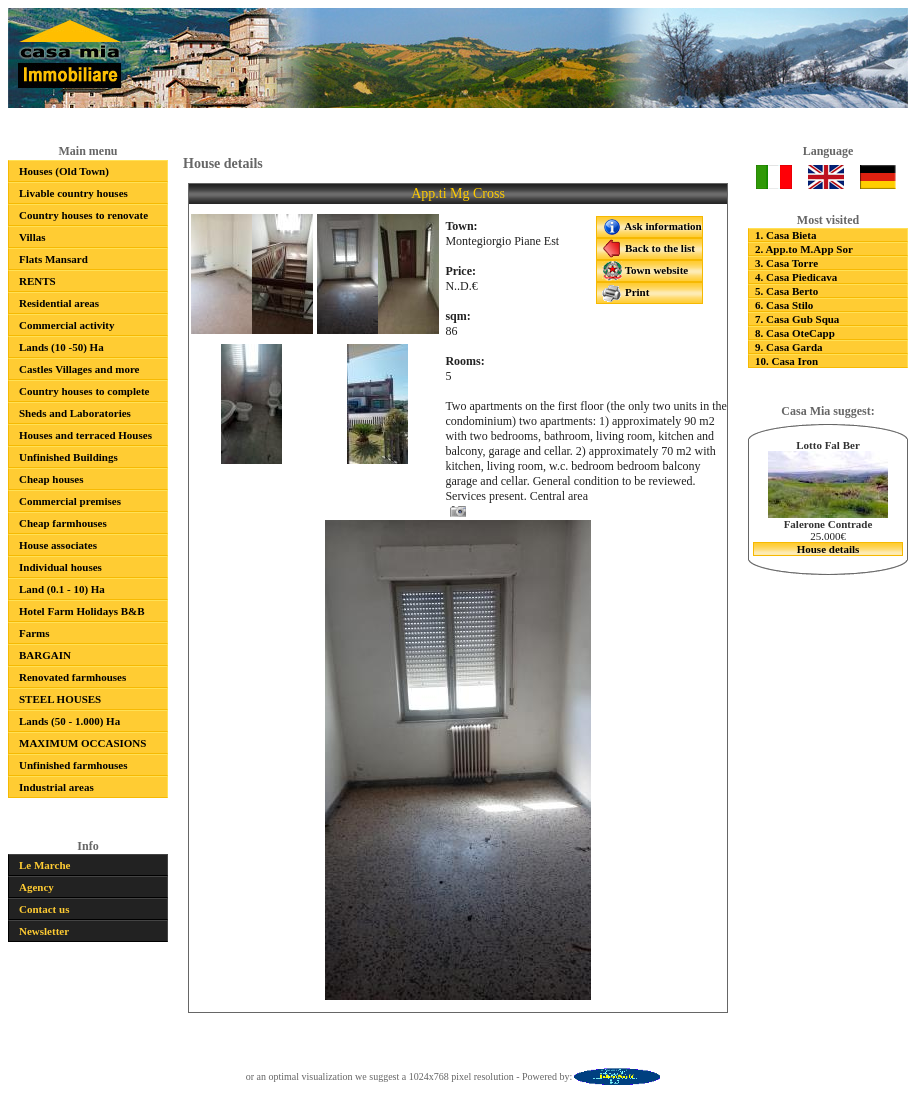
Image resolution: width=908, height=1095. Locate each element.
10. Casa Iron (786, 361)
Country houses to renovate (83, 215)
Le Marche (44, 865)
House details (828, 549)
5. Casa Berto (786, 291)
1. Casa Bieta (785, 235)
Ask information (651, 227)
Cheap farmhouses (63, 523)
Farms (34, 633)
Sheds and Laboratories (75, 413)
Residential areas (59, 303)
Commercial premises (70, 501)
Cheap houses (51, 479)
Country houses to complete (84, 391)
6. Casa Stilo (784, 305)
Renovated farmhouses (72, 677)
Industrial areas (56, 787)
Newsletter (44, 931)
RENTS (37, 281)
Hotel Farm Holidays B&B (82, 611)
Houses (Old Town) (64, 171)
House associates (58, 545)
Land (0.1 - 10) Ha (62, 589)
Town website (645, 271)
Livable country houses (73, 193)
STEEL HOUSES (60, 699)
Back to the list (648, 249)
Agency (36, 887)
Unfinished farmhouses (73, 765)
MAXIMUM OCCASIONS (82, 743)
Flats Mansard (53, 259)
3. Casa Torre (786, 263)
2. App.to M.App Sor (804, 249)
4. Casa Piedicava (796, 277)
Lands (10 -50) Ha (61, 347)
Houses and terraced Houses (85, 435)
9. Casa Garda (789, 347)
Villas (32, 237)
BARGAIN (45, 655)
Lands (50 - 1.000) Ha (69, 721)
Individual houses (60, 567)
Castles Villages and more (79, 369)
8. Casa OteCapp (795, 333)
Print (625, 293)
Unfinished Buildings (68, 457)
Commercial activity (66, 325)
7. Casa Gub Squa (797, 319)
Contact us (44, 909)
